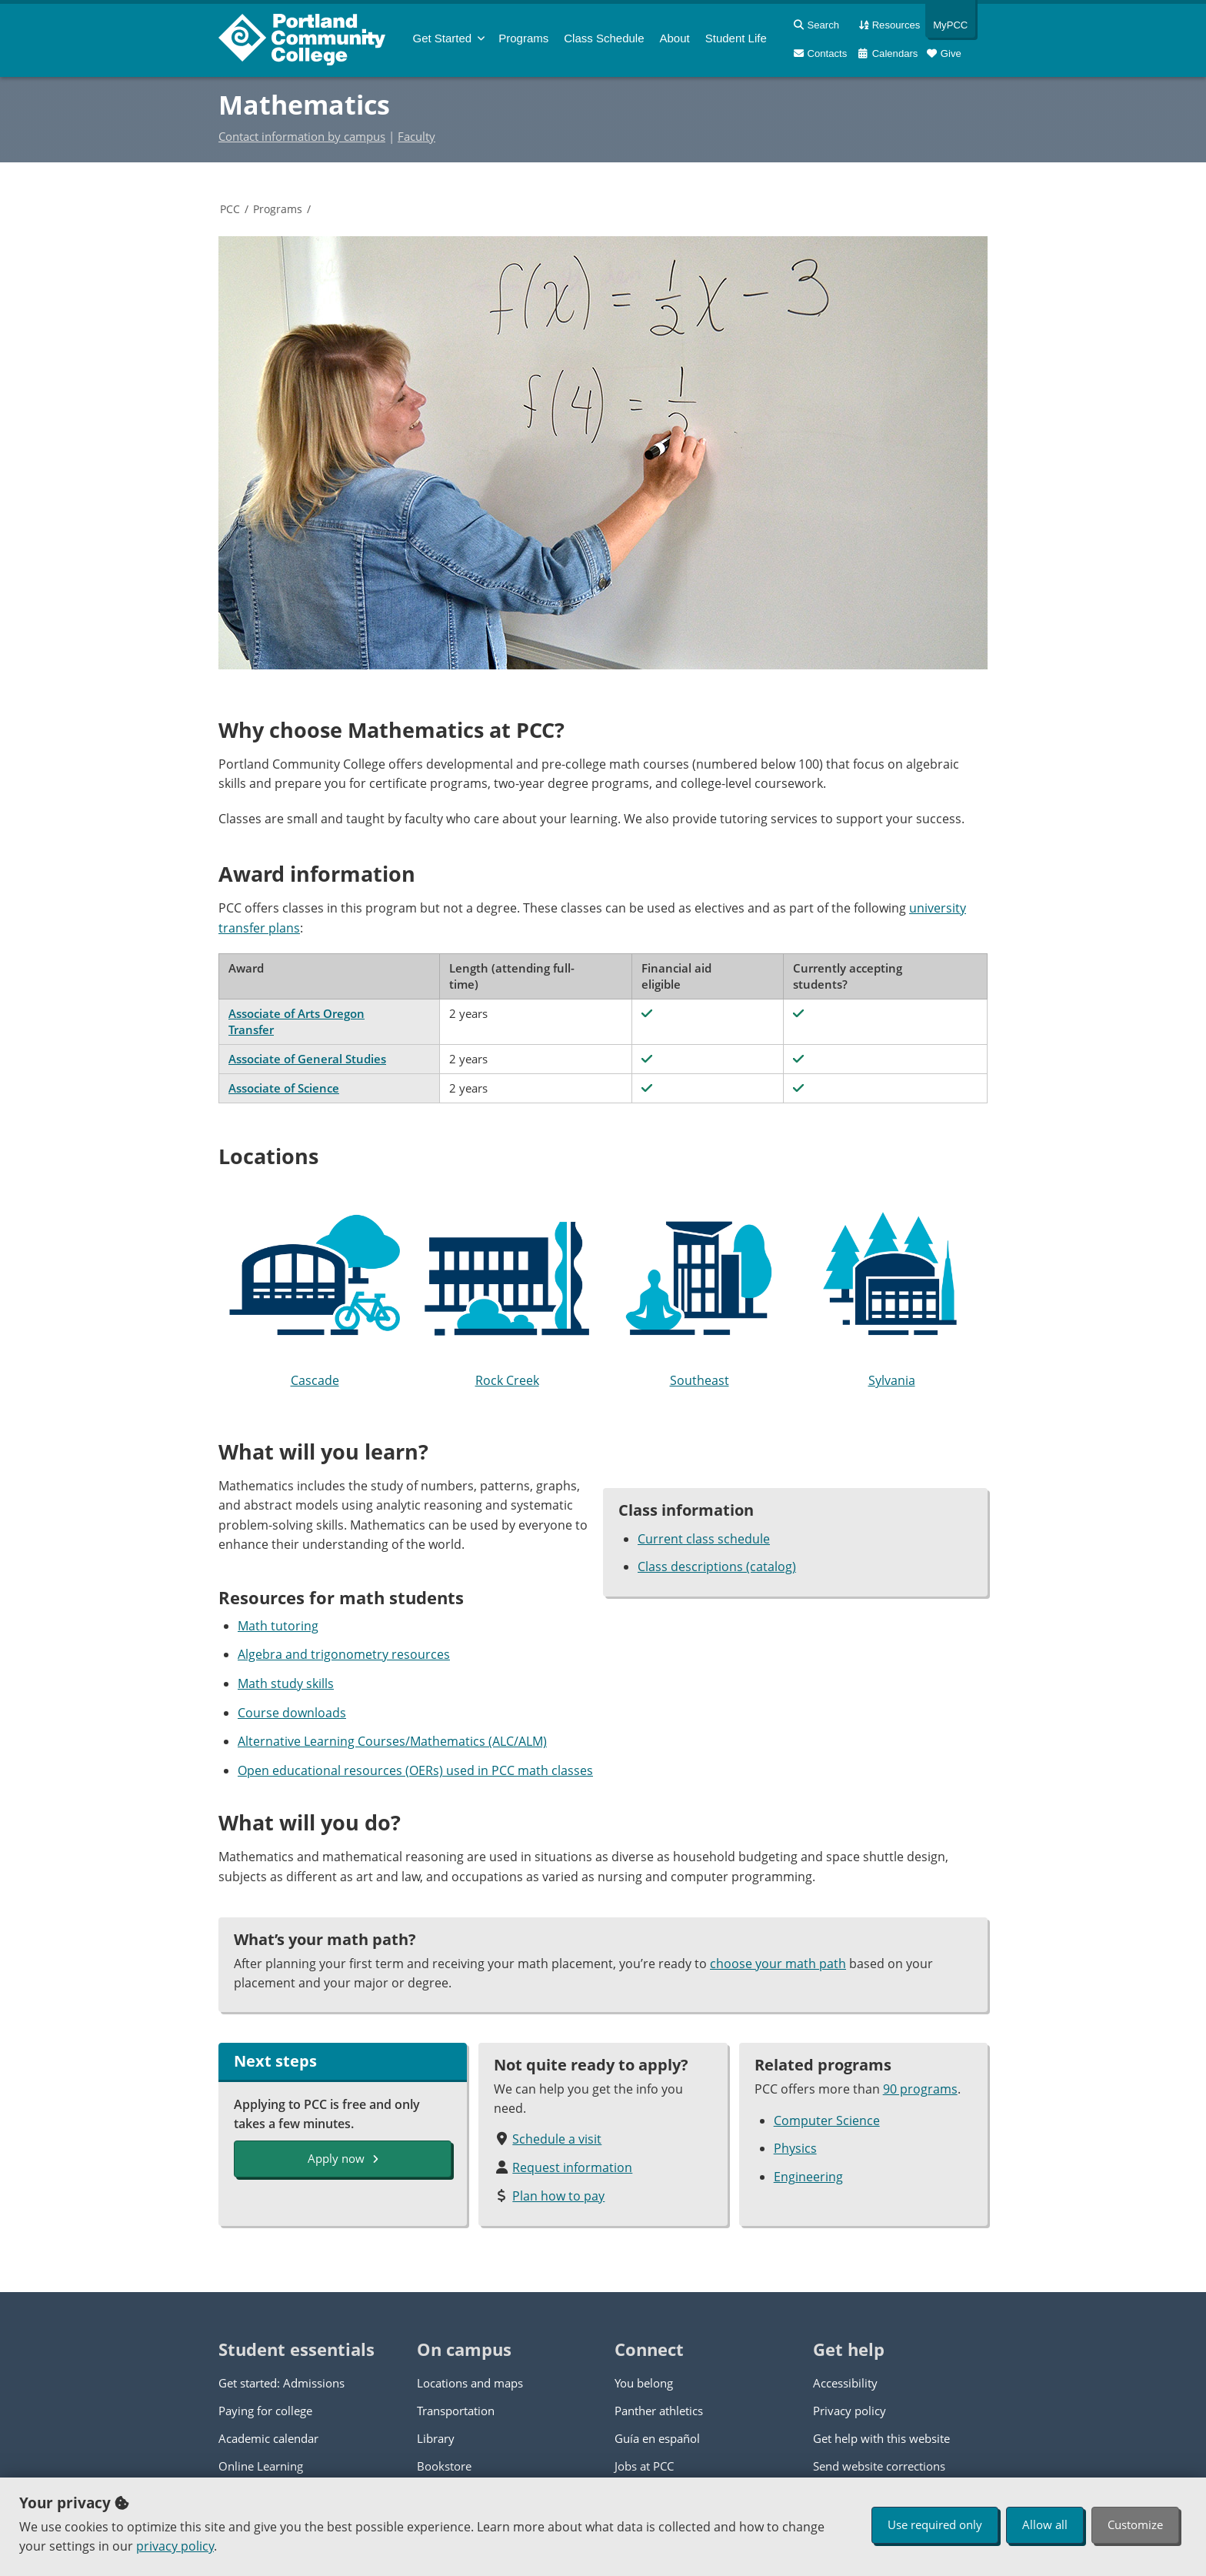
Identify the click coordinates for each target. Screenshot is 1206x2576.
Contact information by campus (301, 136)
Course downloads (292, 1712)
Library (436, 2438)
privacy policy (175, 2546)
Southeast (699, 1289)
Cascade (314, 1289)
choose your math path (778, 1963)
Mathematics (304, 104)
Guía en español (657, 2438)
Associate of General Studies (307, 1058)
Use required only (935, 2524)
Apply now (343, 2158)
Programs (277, 209)
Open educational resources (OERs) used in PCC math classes (415, 1770)
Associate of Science (283, 1088)
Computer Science (827, 2120)
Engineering (808, 2176)
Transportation (456, 2410)
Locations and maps (470, 2383)
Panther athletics (659, 2410)
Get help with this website (881, 2438)
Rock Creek (506, 1289)
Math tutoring (278, 1625)
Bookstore (444, 2466)
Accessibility (845, 2383)
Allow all (1045, 2524)
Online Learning (260, 2466)
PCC (230, 209)
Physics (795, 2148)
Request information (572, 2167)
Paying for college (265, 2410)
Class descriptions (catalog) (717, 1566)
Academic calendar (268, 2438)
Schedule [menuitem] (604, 38)
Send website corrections (879, 2466)
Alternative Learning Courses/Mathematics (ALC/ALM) (392, 1741)
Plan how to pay (558, 2195)
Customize (1135, 2524)
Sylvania (891, 1289)
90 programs (920, 2088)
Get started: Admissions (281, 2383)
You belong (644, 2383)
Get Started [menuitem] (442, 38)
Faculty (416, 136)
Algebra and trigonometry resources (344, 1654)
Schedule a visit (556, 2139)
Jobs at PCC (644, 2466)
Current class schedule (704, 1538)
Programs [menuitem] (523, 38)
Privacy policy (849, 2410)
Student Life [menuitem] (736, 38)
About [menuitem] (675, 38)
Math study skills (286, 1683)
